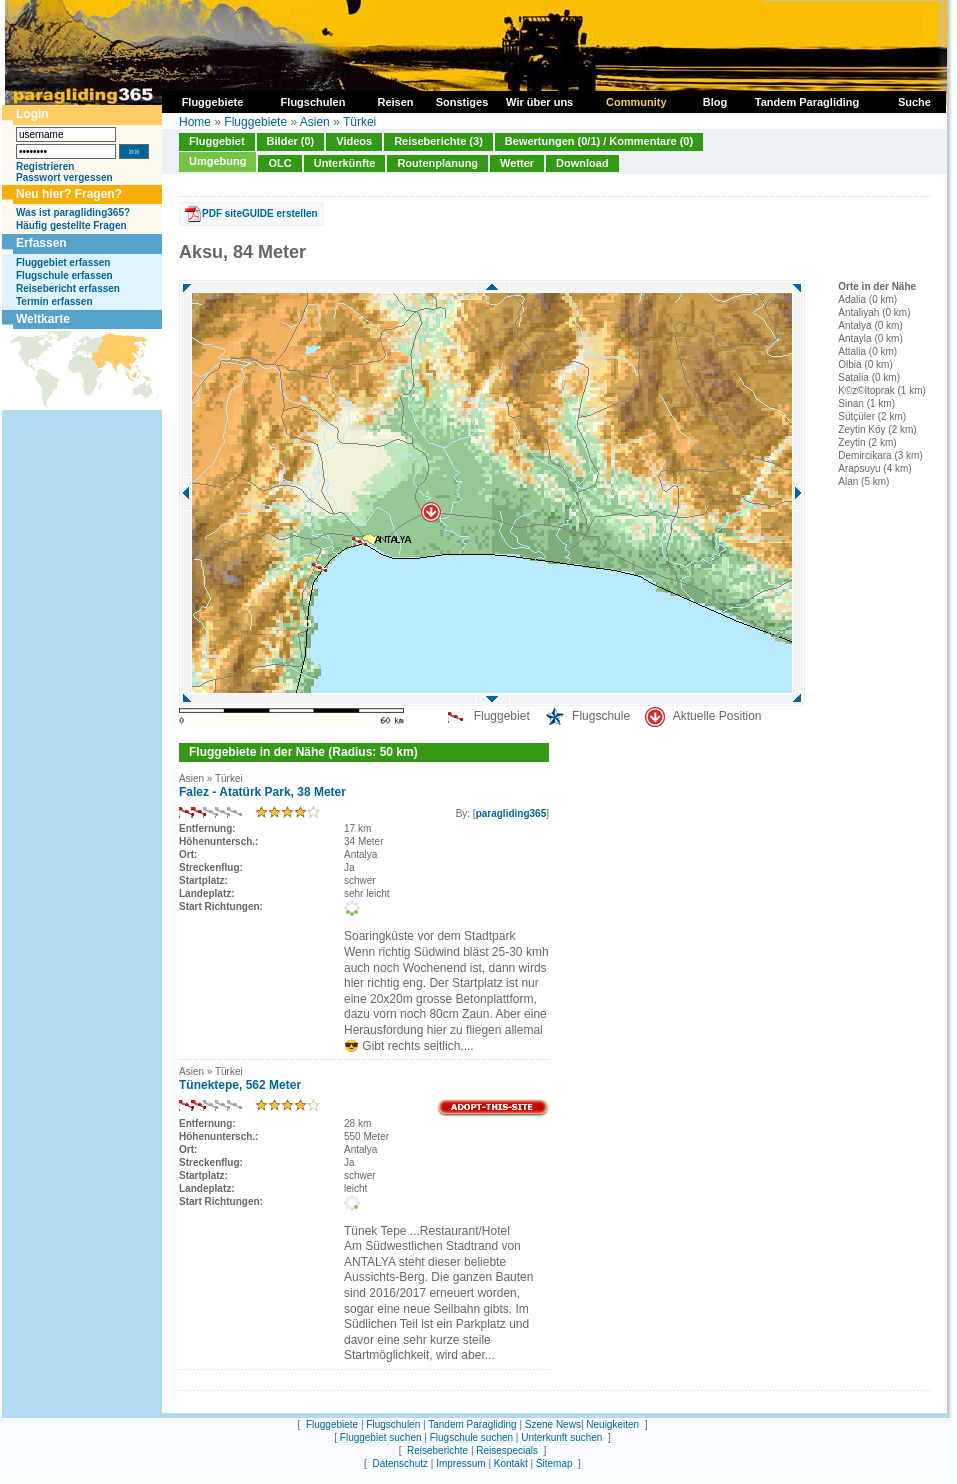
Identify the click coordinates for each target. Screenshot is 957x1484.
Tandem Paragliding (472, 1424)
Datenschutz (400, 1463)
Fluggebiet (217, 141)
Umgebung (217, 161)
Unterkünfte (345, 163)
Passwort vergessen (64, 177)
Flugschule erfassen (64, 275)
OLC (279, 163)
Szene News (553, 1424)
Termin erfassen (54, 301)
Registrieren (45, 166)
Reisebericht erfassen (68, 288)
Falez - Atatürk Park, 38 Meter (262, 792)
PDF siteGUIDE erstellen (260, 213)
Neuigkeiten (612, 1424)
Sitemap (554, 1463)
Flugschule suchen (471, 1437)
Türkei (359, 122)
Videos (354, 141)
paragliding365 (511, 813)
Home (195, 122)
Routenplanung (437, 163)
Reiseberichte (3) (438, 141)
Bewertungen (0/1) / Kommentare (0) (599, 141)
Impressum (460, 1463)
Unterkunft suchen (561, 1437)
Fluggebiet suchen (381, 1437)
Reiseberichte (437, 1450)
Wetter (517, 163)
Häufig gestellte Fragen (71, 225)
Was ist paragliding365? (73, 212)
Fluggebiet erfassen (63, 262)
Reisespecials (507, 1450)
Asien (315, 122)
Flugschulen (393, 1424)
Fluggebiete (255, 122)
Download (582, 163)
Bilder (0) (291, 141)
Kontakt (511, 1463)
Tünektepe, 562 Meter (240, 1085)
